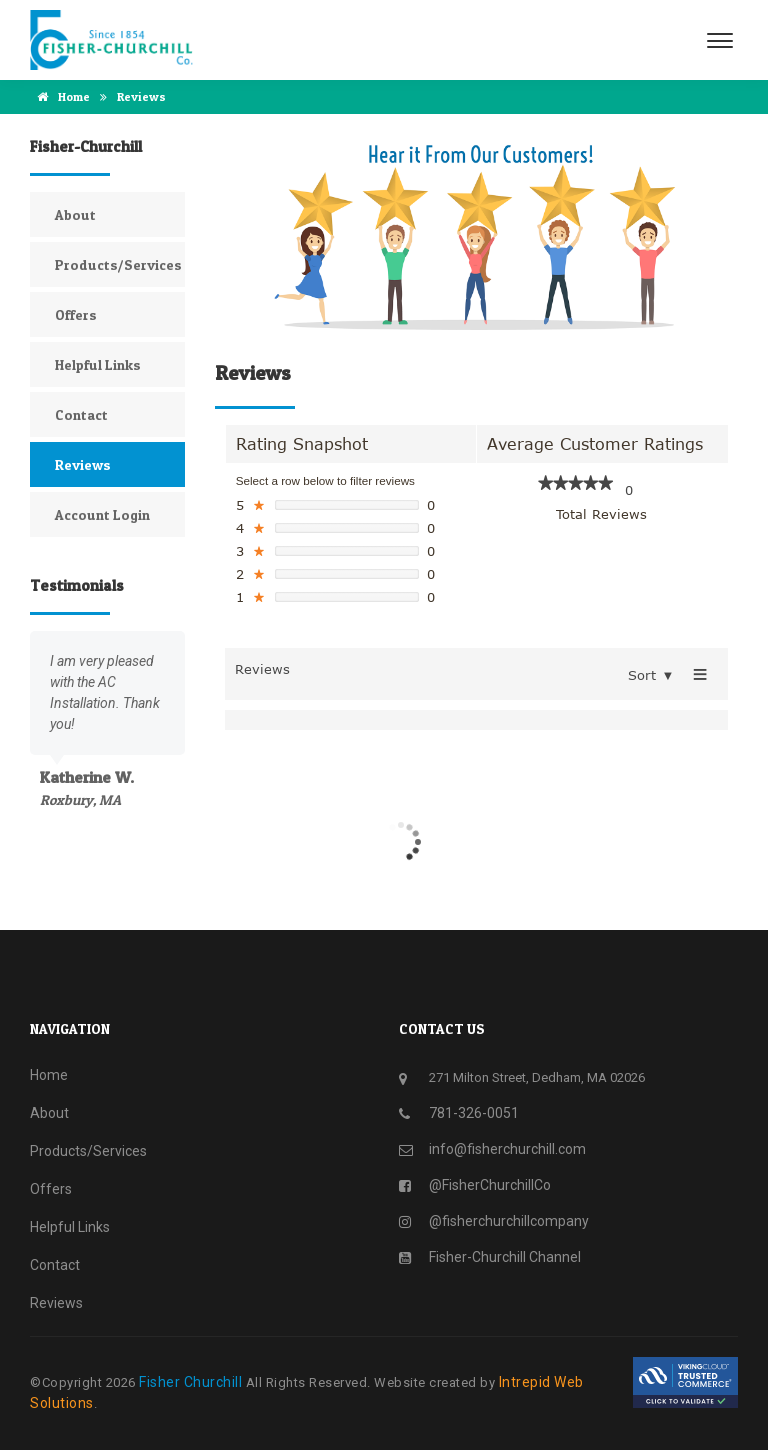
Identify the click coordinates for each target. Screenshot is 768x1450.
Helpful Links (98, 364)
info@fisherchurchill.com (507, 1149)
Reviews (83, 464)
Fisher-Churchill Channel (505, 1257)
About (75, 214)
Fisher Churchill (192, 1382)
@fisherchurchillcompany (509, 1221)
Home (60, 96)
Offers (76, 314)
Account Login (102, 514)
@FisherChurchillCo (490, 1185)
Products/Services (118, 264)
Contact (81, 414)
